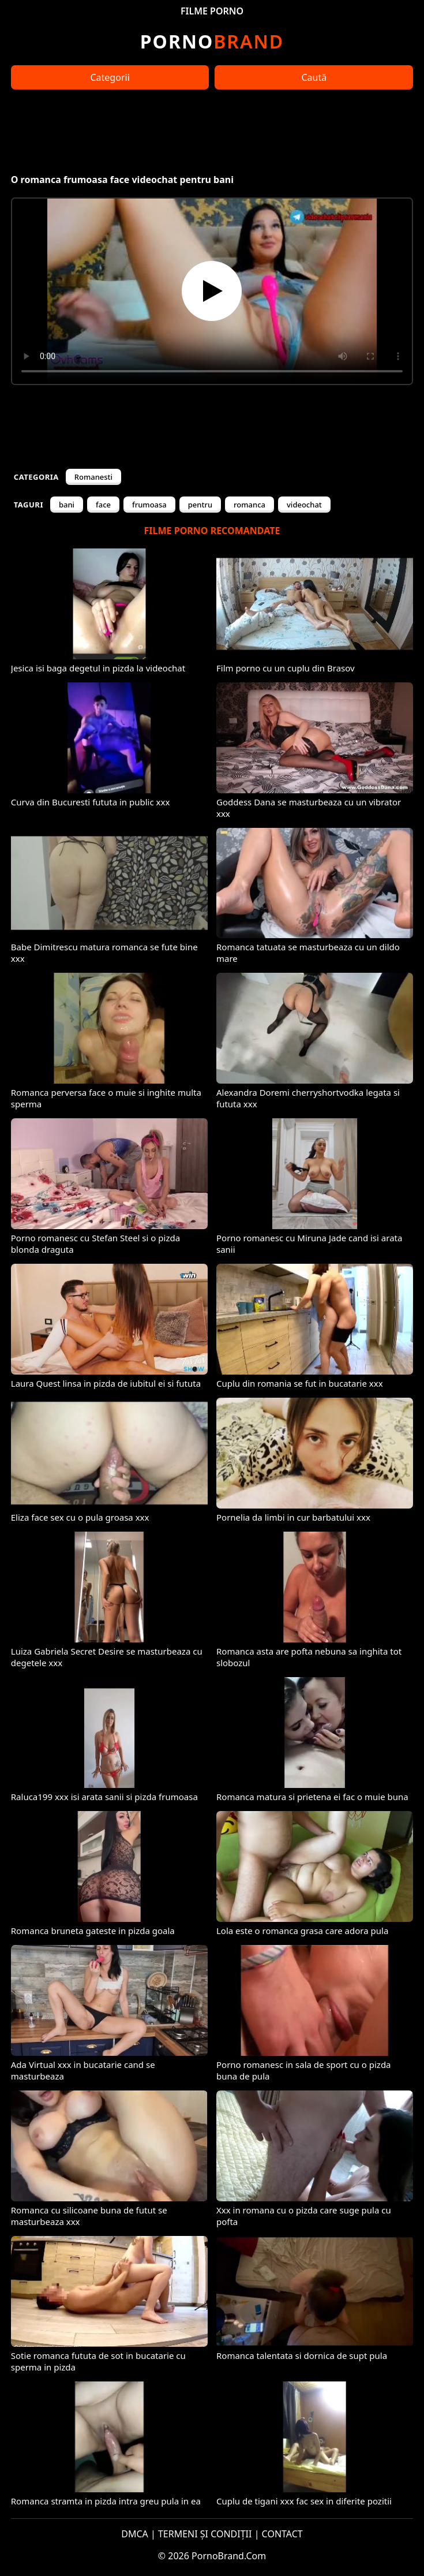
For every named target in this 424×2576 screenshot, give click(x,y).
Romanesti (93, 477)
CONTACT (282, 2534)
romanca (249, 504)
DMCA (134, 2534)
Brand (212, 41)
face (103, 504)
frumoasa (149, 504)
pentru (200, 504)
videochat (304, 504)
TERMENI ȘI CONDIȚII (205, 2534)
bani (66, 504)
